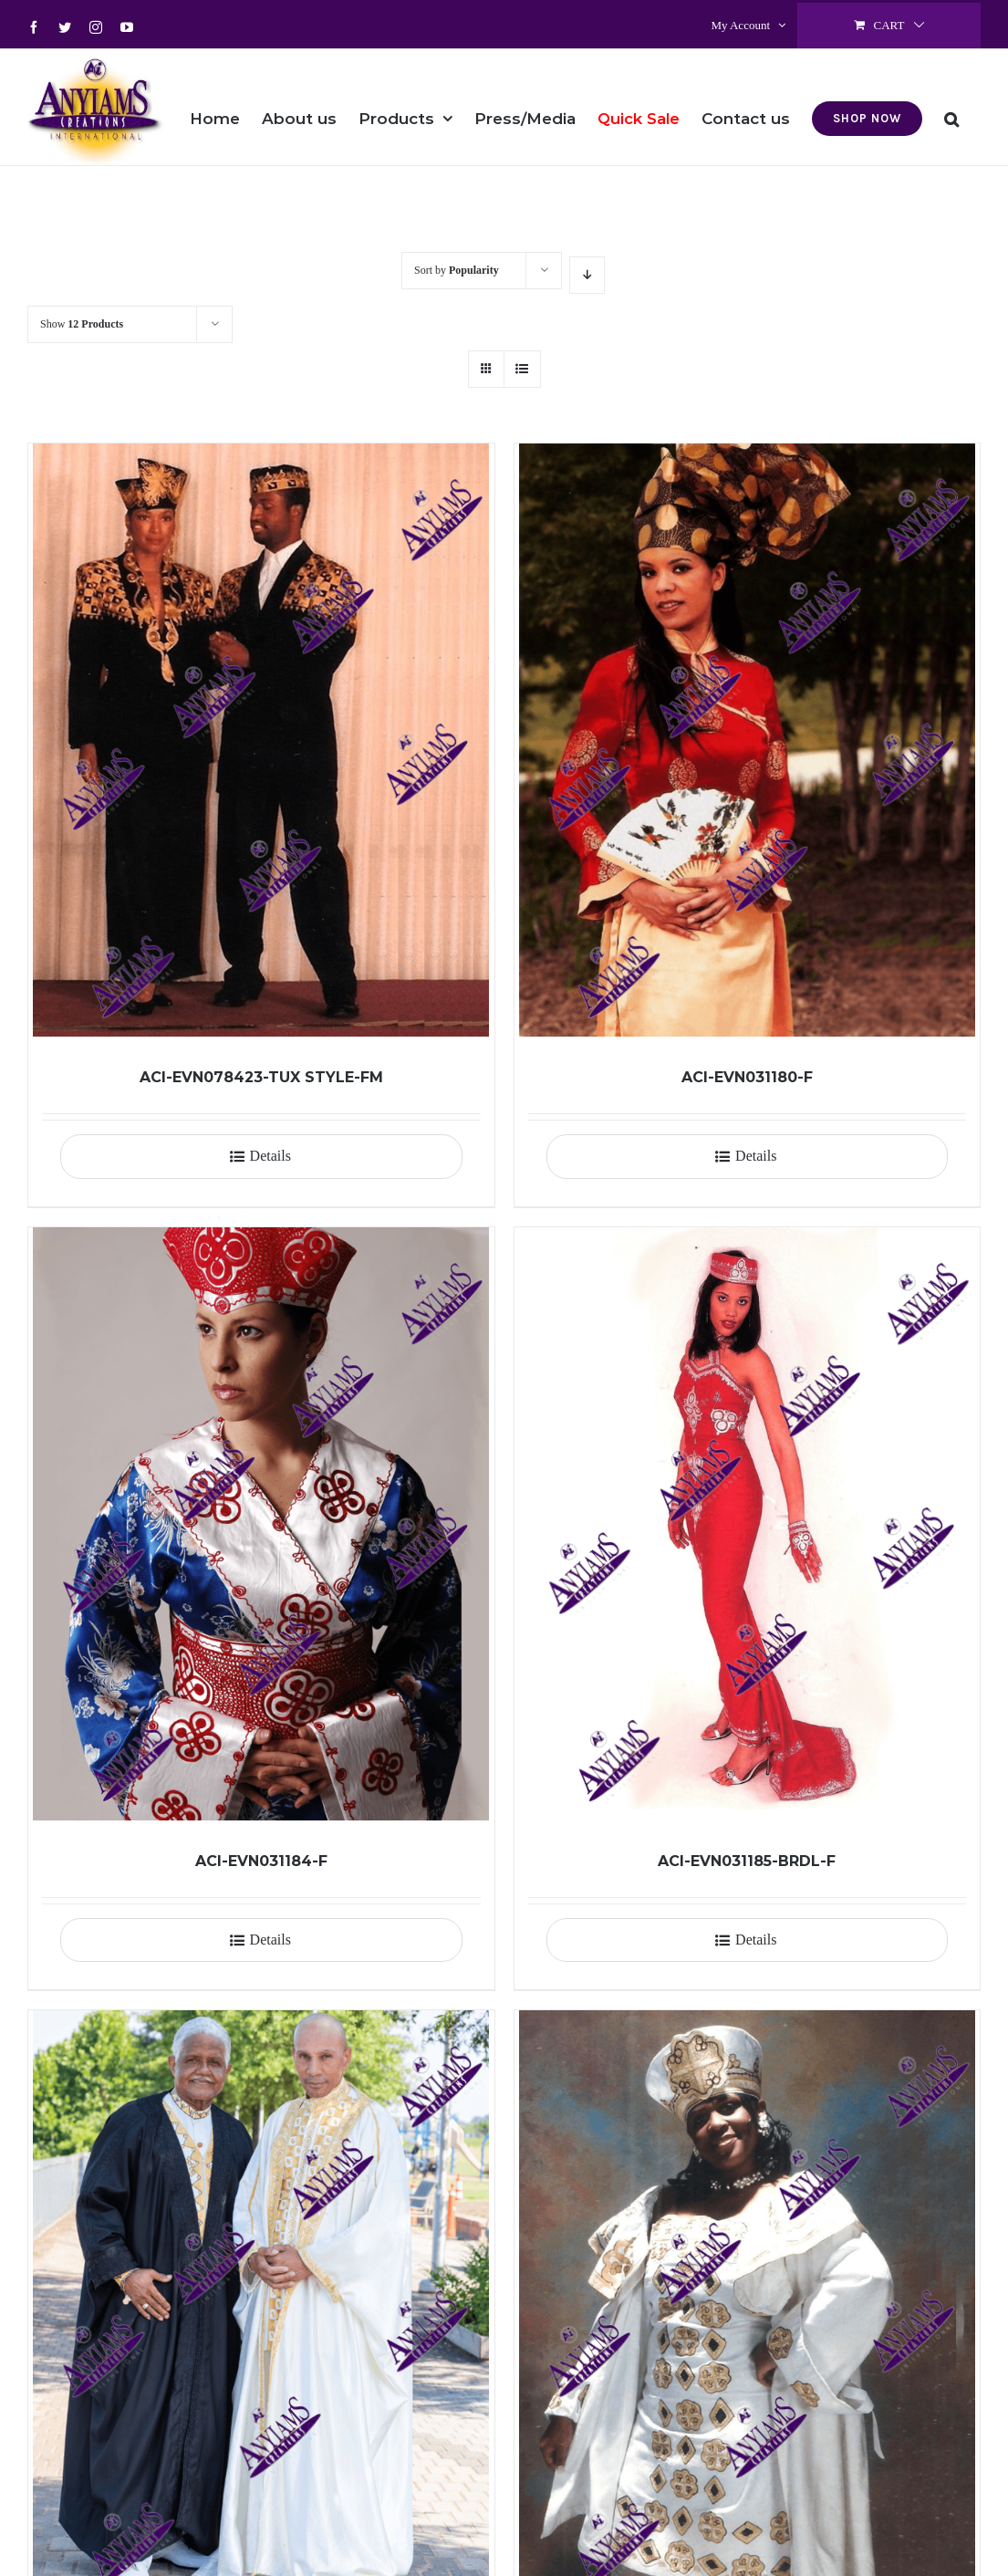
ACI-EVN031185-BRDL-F (747, 1861)
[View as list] (522, 369)
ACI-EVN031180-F (747, 1077)
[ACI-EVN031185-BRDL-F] (747, 1523)
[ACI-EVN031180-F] (747, 740)
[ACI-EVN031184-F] (261, 1523)
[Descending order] (587, 275)
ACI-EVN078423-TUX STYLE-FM (261, 1077)
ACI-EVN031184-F (261, 1861)
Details (270, 1155)
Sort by (456, 270)
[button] (951, 106)
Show (81, 324)
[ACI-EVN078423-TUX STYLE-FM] (261, 740)
